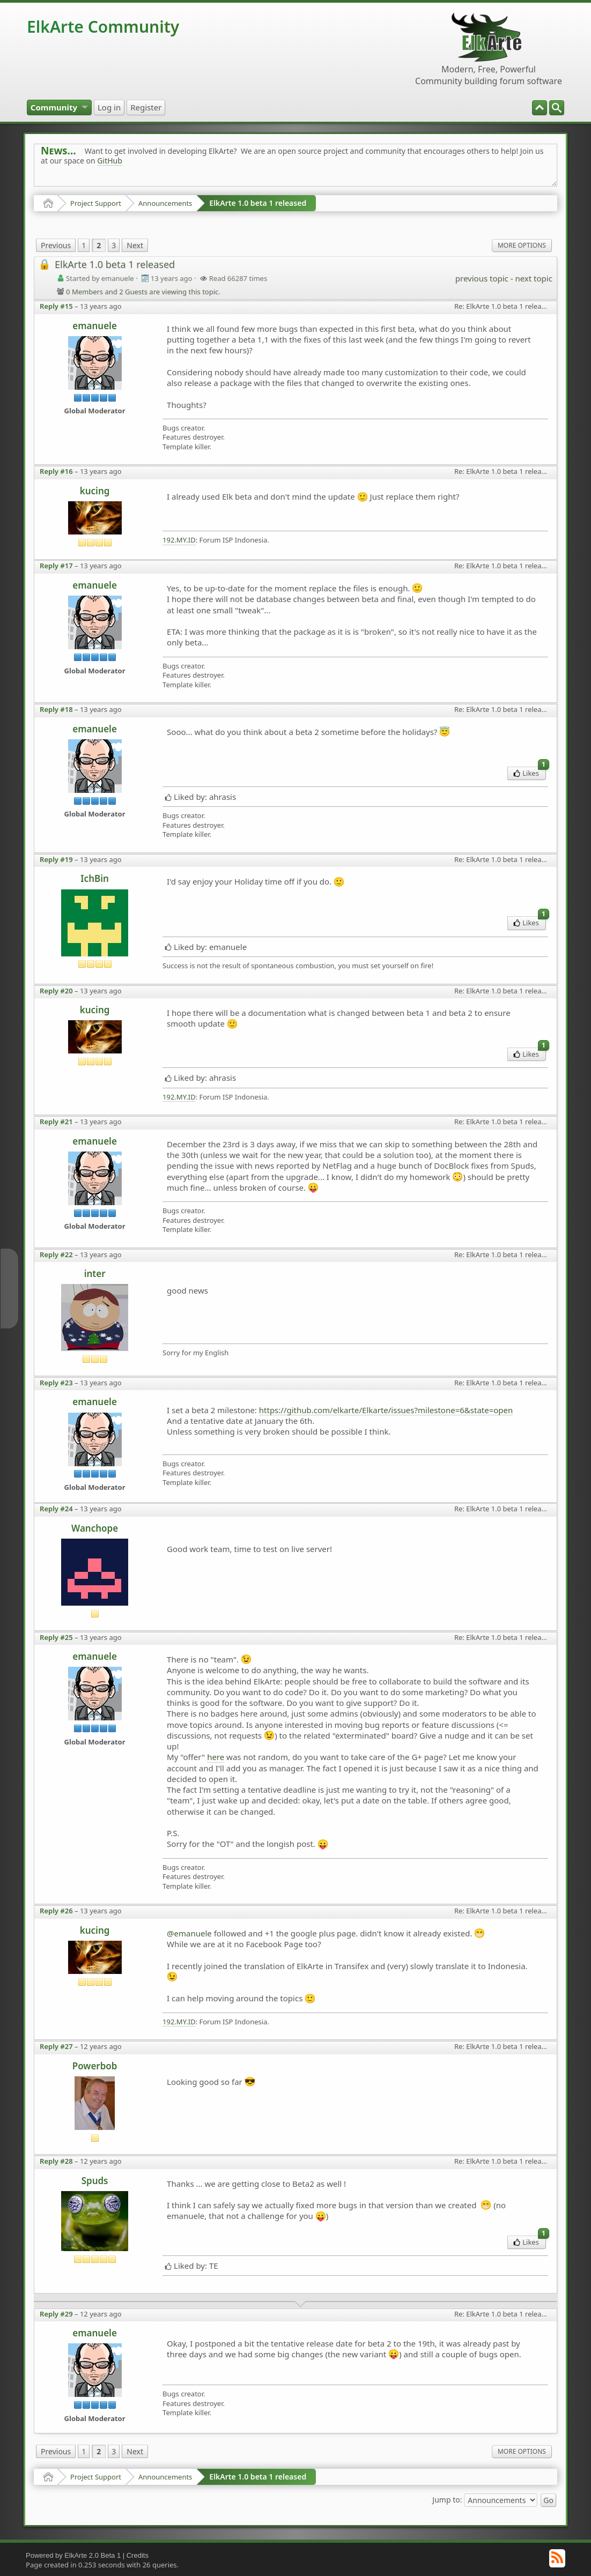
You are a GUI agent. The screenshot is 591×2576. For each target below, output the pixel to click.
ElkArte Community (103, 27)
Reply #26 (56, 1911)
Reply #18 (56, 709)
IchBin (94, 878)
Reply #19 (56, 859)
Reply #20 (56, 991)
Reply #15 (56, 306)
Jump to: (447, 2500)
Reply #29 (56, 2314)
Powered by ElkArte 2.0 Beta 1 (73, 2555)
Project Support (95, 203)
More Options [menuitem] (522, 245)
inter (95, 1273)
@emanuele (189, 1933)
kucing (95, 491)
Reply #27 (56, 2046)
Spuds (95, 2180)
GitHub (109, 160)
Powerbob (94, 2066)
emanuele (94, 326)
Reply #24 (56, 1508)
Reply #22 (56, 1254)
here (215, 1756)
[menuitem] (556, 107)
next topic (533, 278)
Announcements (165, 203)
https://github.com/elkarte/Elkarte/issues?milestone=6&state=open (386, 1410)
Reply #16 (56, 471)
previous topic (481, 278)
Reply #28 (56, 2161)
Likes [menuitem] (529, 772)
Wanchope (94, 1528)
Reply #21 (56, 1121)
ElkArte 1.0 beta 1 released (257, 203)
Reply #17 (56, 565)
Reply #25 (56, 1637)
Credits (138, 2555)
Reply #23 (56, 1382)
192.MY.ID (179, 540)
